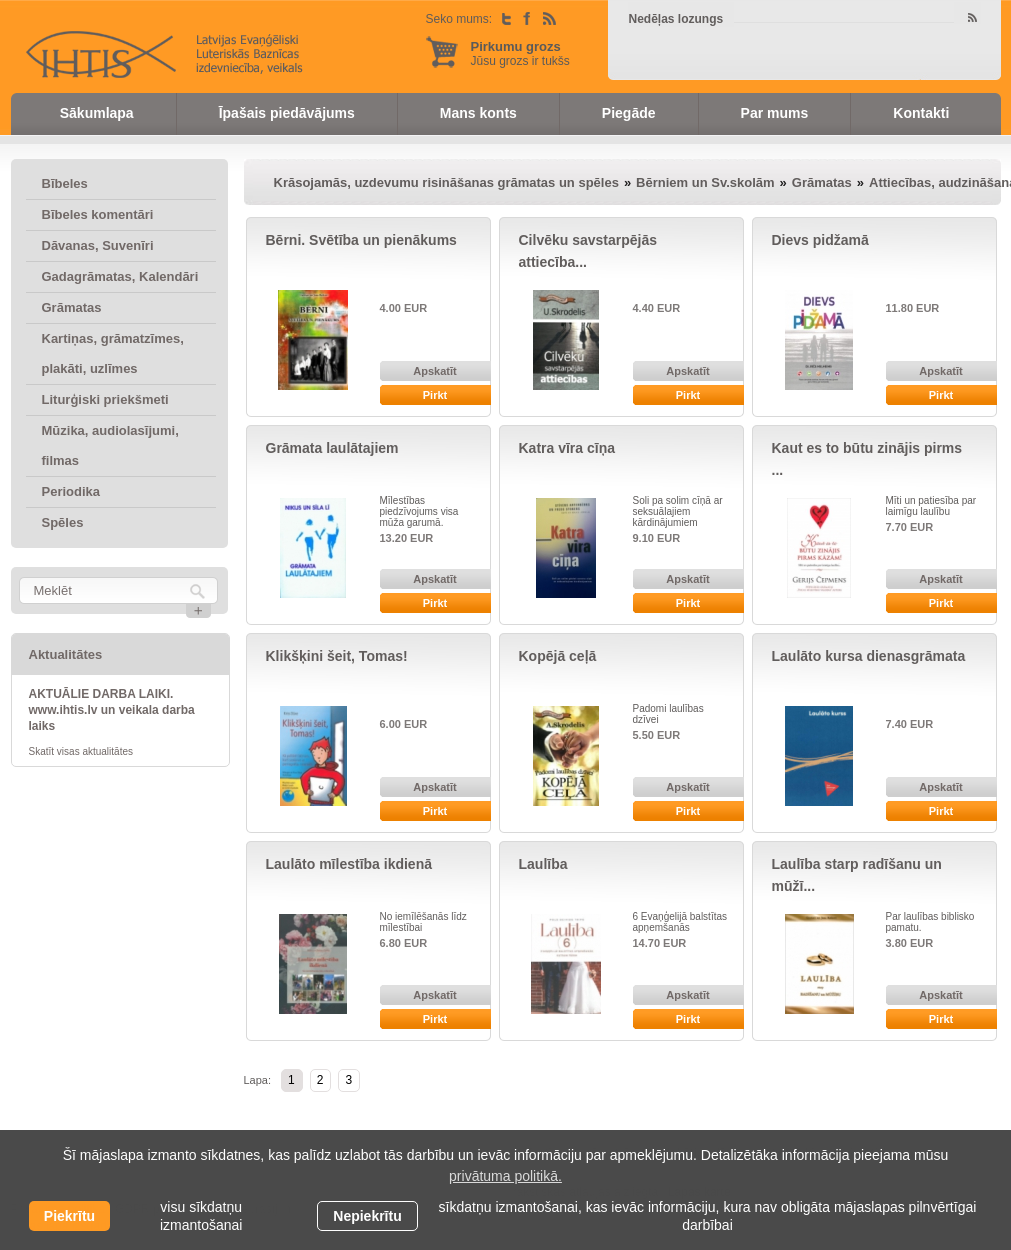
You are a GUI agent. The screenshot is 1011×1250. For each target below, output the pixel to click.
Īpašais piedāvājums (287, 113)
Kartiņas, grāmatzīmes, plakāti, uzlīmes (113, 353)
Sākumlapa (97, 113)
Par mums (775, 113)
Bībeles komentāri (98, 214)
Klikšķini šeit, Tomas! (337, 656)
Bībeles (65, 183)
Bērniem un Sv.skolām (705, 182)
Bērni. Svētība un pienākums (361, 240)
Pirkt (435, 395)
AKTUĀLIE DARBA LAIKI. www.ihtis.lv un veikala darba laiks (112, 710)
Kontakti (921, 113)
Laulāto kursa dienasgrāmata (869, 656)
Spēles (63, 522)
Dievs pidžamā (820, 240)
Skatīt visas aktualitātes (81, 751)
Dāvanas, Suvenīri (98, 245)
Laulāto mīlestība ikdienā (349, 864)
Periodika (71, 491)
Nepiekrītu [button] (367, 1216)
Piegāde (629, 113)
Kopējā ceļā (558, 656)
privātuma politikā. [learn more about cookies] (505, 1176)
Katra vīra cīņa (567, 448)
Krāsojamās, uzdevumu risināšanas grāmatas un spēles (446, 182)
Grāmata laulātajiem (332, 448)
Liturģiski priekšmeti (105, 399)
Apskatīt (434, 371)
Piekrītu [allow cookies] (69, 1216)
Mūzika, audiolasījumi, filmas (110, 445)
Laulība (543, 864)
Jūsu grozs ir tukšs (520, 53)
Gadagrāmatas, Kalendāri (120, 276)
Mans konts (478, 113)
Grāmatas (72, 307)
